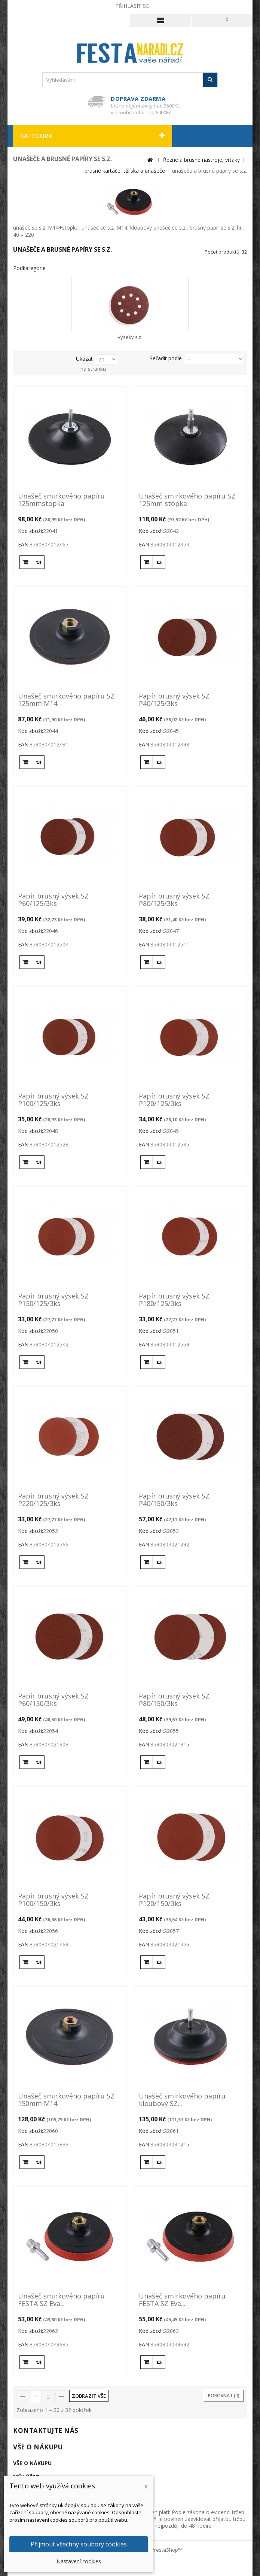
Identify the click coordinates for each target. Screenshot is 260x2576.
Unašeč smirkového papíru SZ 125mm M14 (66, 700)
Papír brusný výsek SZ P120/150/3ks (174, 1900)
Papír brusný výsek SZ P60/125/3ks (53, 900)
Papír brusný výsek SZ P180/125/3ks (174, 1300)
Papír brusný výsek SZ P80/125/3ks (174, 900)
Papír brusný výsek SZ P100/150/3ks (53, 1900)
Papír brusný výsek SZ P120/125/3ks (174, 1100)
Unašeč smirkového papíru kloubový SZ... (182, 2100)
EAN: (24, 544)
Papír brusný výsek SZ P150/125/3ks (53, 1300)
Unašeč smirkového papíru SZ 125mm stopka (187, 500)
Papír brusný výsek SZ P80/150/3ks (174, 1700)
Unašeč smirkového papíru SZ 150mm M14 (66, 2100)
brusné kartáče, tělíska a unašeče (125, 170)
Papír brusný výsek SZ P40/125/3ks (174, 700)
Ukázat (84, 358)
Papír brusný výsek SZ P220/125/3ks (53, 1500)
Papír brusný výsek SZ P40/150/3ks (174, 1500)
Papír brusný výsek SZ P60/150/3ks (53, 1700)
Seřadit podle (166, 358)
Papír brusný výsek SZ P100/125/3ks (53, 1100)
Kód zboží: (30, 530)
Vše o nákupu (37, 2447)
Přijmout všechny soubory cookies (79, 2544)
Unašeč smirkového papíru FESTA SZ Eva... (61, 2300)
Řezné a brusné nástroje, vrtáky (201, 159)
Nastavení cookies (78, 2561)
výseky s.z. (130, 337)
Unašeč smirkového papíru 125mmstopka (61, 500)
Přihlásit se (132, 5)
